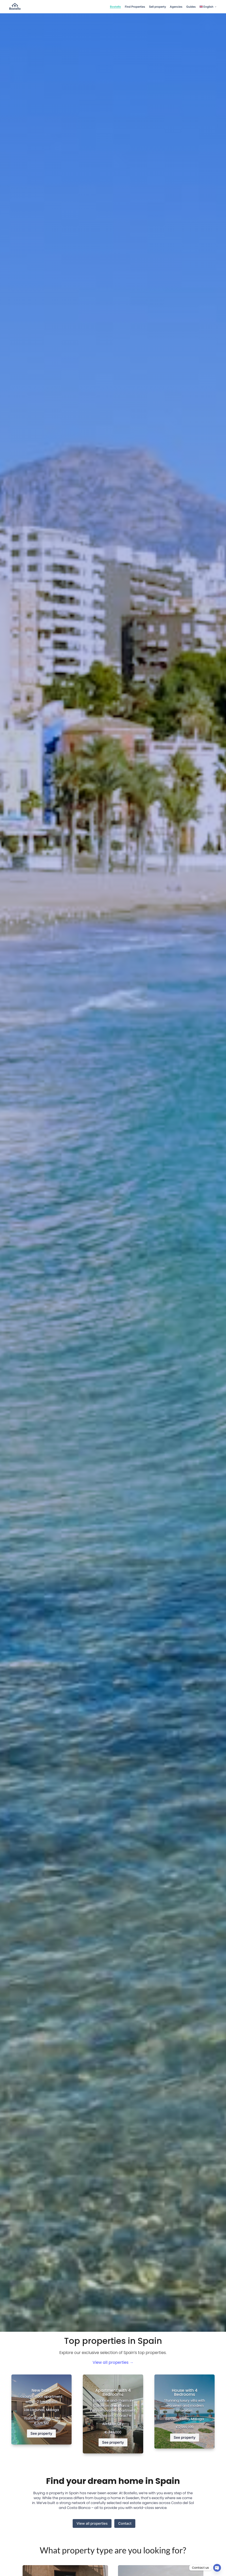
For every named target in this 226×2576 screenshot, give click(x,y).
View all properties (92, 2523)
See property (41, 2433)
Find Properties (135, 6)
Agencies (176, 6)
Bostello (115, 6)
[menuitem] (208, 6)
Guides (191, 6)
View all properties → (113, 2362)
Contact (124, 2523)
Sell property (157, 6)
